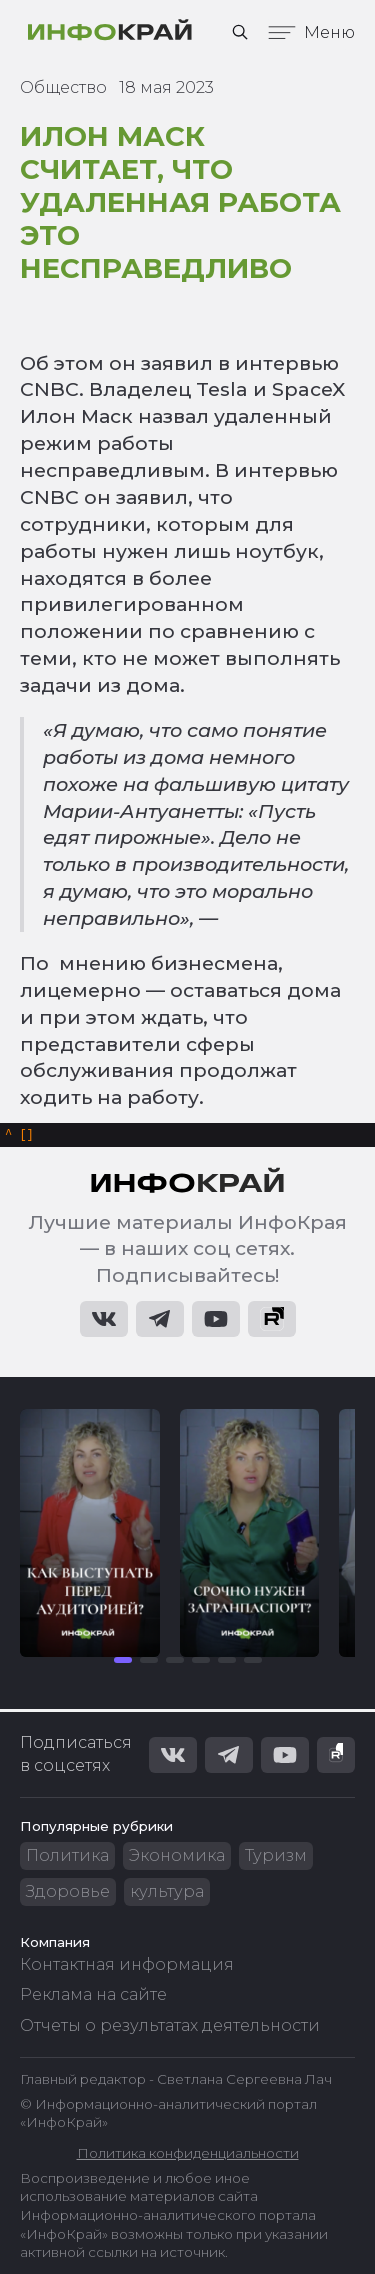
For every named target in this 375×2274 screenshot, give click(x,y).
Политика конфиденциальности (188, 2153)
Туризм (276, 1855)
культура (167, 1891)
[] (19, 1136)
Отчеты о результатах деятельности (170, 2025)
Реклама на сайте (93, 1994)
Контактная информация (127, 1964)
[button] (123, 1663)
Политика (67, 1855)
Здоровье (68, 1891)
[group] (90, 1536)
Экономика (177, 1855)
